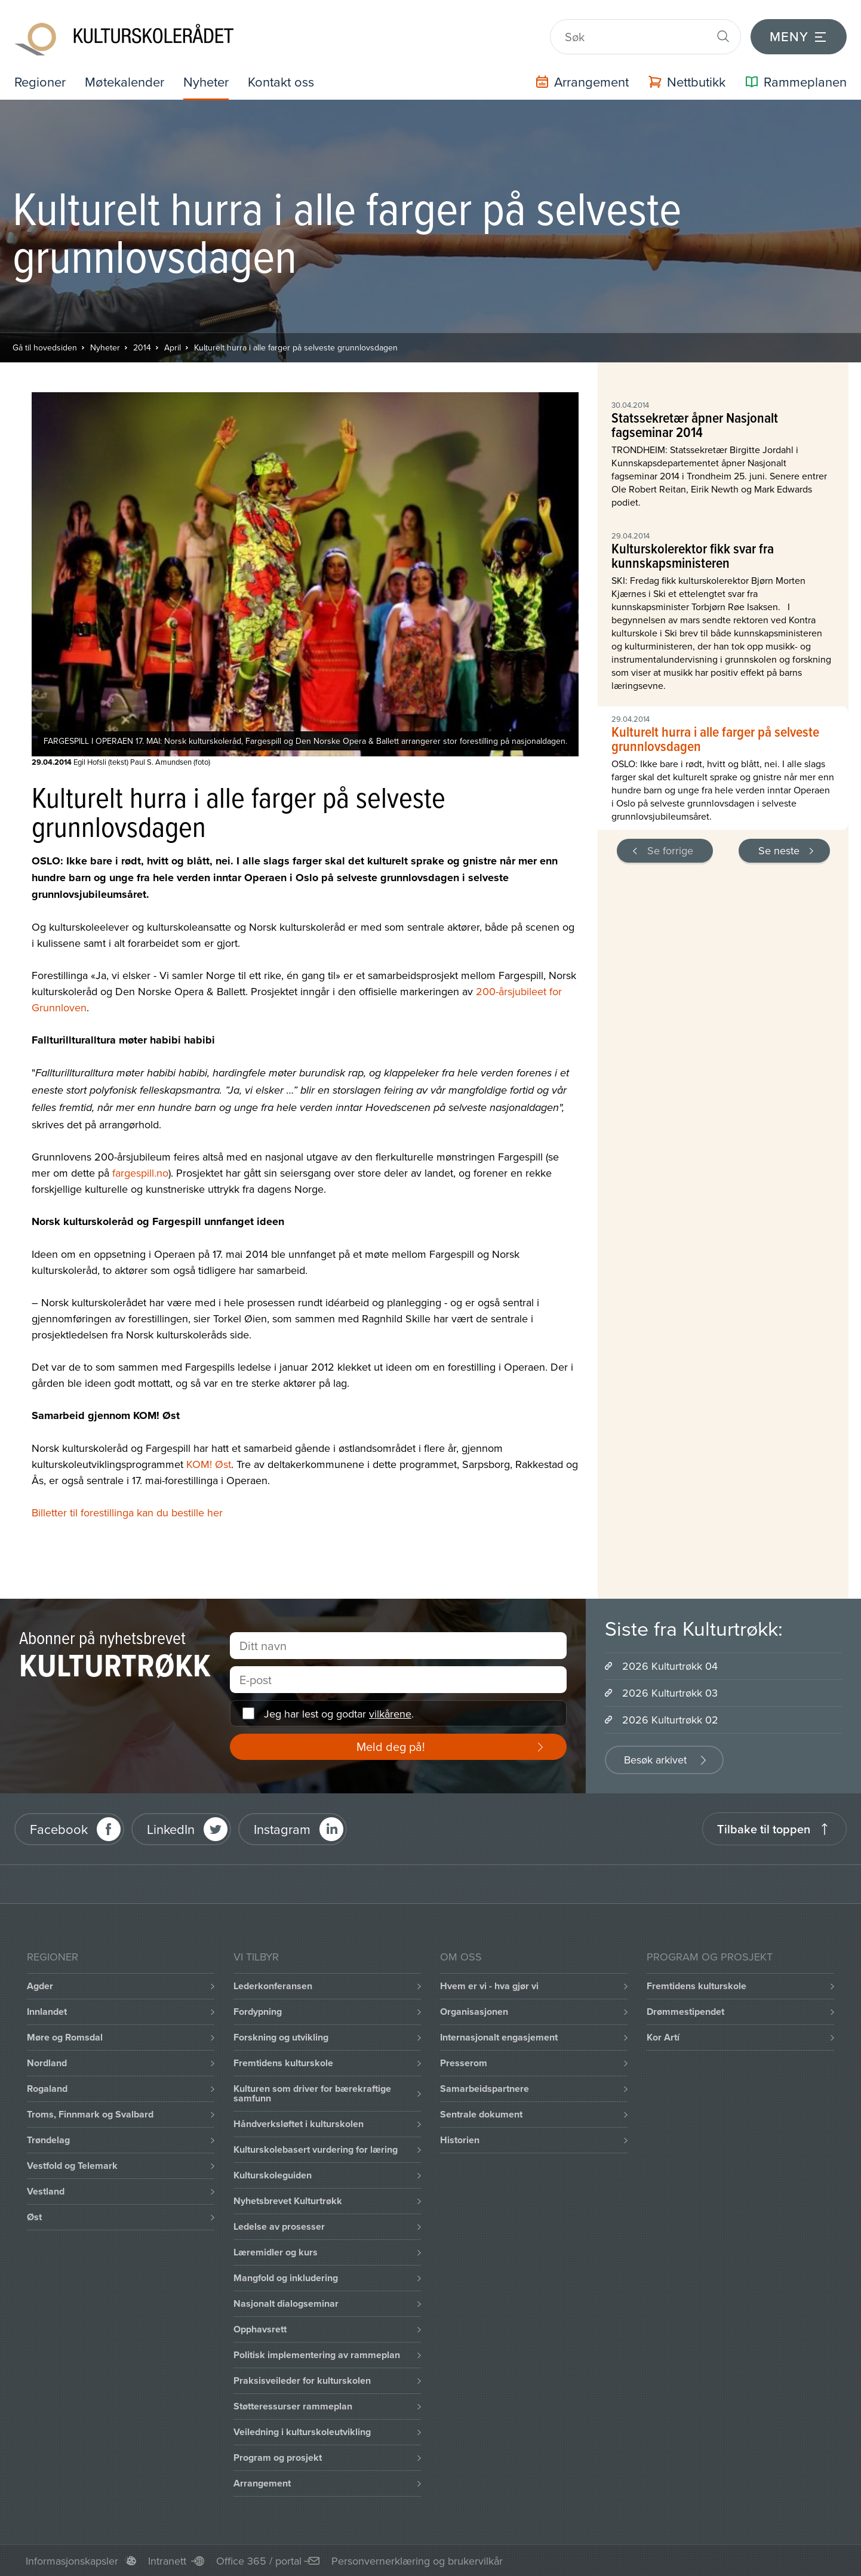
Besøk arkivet (655, 1759)
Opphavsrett (260, 2329)
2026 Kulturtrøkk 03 (670, 1692)
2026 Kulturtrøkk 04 (670, 1665)
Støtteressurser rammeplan (292, 2406)
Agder (40, 1986)
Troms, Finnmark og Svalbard (90, 2114)
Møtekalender (124, 81)
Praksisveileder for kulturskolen (302, 2380)
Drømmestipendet (685, 2011)
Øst (34, 2217)
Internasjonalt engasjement (499, 2037)
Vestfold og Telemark (72, 2165)
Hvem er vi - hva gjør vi (489, 1986)
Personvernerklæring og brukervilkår (417, 2560)
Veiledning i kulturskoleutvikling (302, 2432)
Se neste (778, 850)
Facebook (59, 1829)
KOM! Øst (208, 1464)
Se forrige (670, 850)
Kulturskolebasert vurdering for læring (315, 2149)
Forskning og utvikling (280, 2037)
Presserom (463, 2063)
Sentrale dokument (481, 2114)
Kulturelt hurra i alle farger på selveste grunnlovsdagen (296, 347)
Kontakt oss (281, 81)
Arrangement (262, 2483)
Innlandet (47, 2011)
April (172, 347)
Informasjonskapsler (72, 2560)
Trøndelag (48, 2140)
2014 (142, 347)
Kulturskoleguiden (272, 2175)
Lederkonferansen (272, 1986)
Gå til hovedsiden (45, 347)
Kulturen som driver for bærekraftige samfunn (312, 2093)
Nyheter (206, 81)
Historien (459, 2140)
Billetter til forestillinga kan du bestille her (127, 1512)
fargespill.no (140, 1172)
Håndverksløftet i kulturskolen (298, 2124)
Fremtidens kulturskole (283, 2063)
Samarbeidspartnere (484, 2088)
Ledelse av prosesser (279, 2226)
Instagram (282, 1829)
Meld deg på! (390, 1746)
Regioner (40, 81)
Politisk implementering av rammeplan (316, 2355)
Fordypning (257, 2011)
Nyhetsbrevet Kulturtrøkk (287, 2201)
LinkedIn (171, 1829)
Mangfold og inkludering (285, 2278)
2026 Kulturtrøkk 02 (670, 1719)
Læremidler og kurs (275, 2252)
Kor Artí (663, 2037)
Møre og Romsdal (65, 2037)
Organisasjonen (474, 2011)
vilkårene (390, 1713)
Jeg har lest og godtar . (339, 1713)
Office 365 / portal (259, 2560)
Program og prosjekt (277, 2457)
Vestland (45, 2191)
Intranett (167, 2560)
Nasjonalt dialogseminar (286, 2303)
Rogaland (47, 2088)
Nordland (47, 2063)
